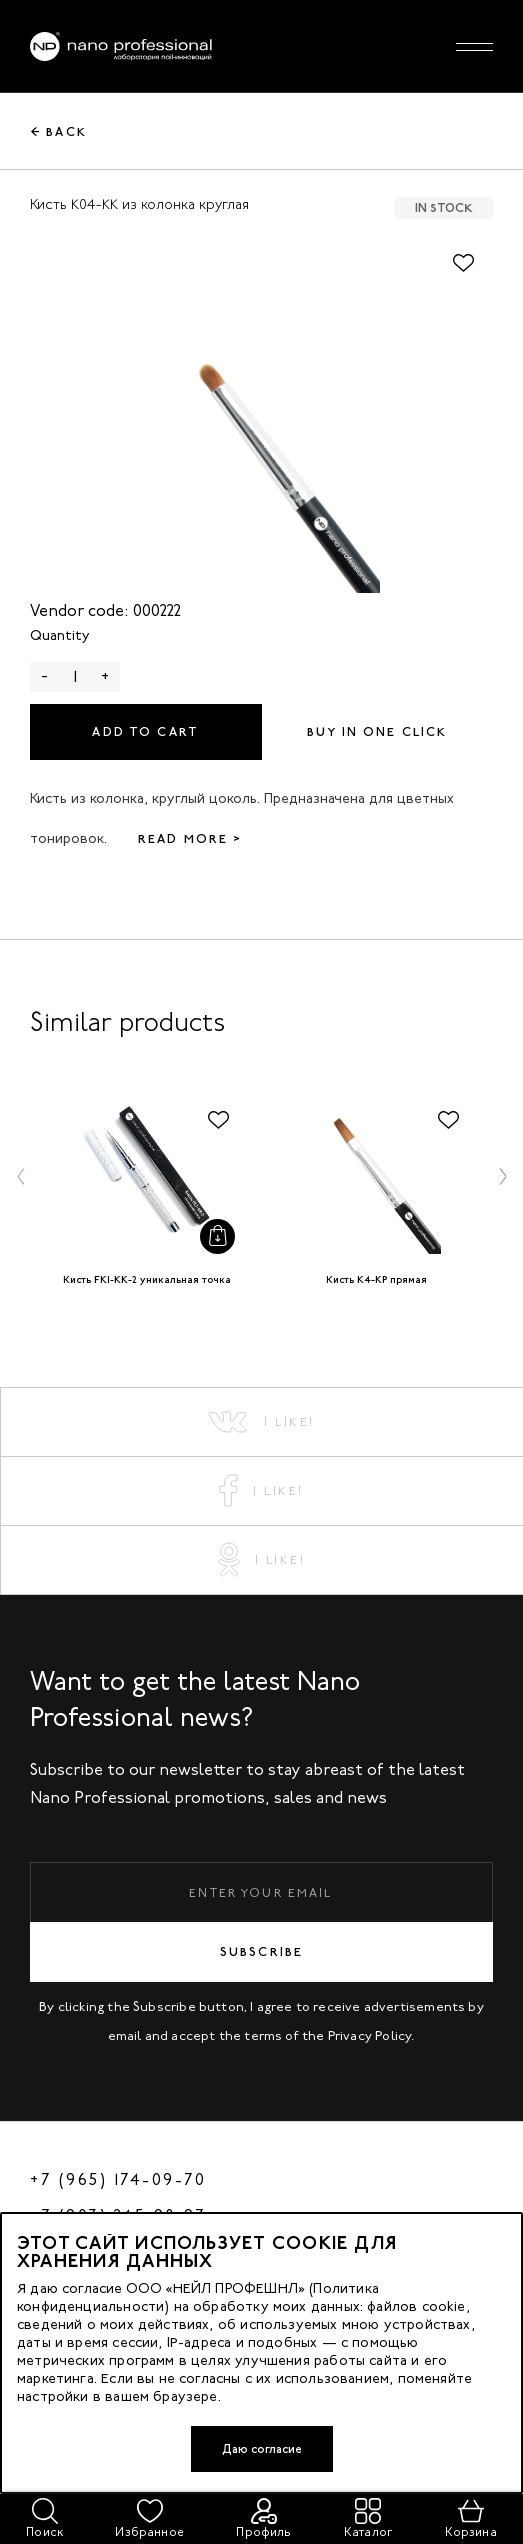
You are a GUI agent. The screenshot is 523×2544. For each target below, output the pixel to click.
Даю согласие (262, 2449)
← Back (59, 132)
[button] (21, 1176)
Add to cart (145, 732)
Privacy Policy (370, 2035)
